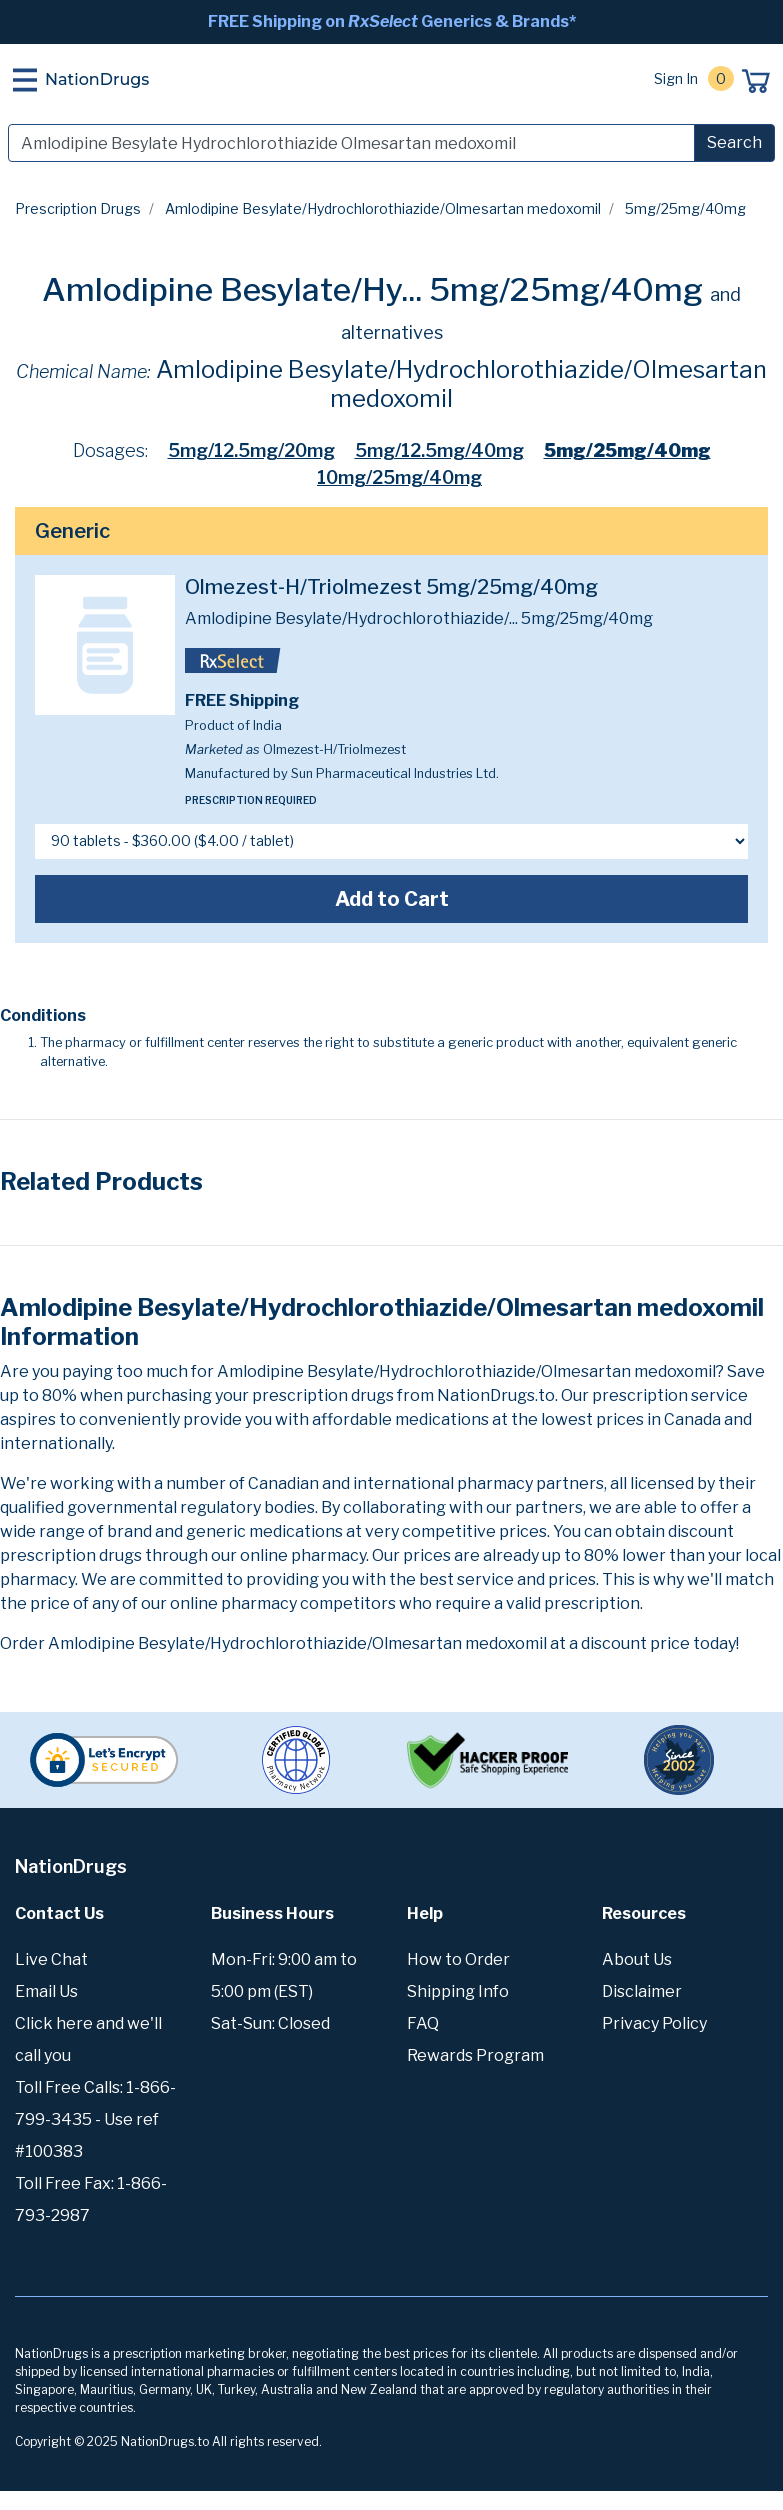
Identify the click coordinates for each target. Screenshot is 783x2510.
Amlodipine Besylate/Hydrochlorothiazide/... (351, 618)
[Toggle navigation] (25, 80)
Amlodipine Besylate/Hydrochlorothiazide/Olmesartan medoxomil (383, 208)
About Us (637, 1959)
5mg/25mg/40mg (627, 450)
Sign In (676, 78)
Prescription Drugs (78, 208)
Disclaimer (642, 1991)
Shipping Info (458, 1991)
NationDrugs (97, 79)
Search (734, 142)
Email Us (46, 1991)
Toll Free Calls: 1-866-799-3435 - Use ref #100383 (95, 2119)
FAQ (423, 2023)
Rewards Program (475, 2055)
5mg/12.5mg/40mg (439, 450)
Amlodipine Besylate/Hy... (232, 289)
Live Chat (51, 1959)
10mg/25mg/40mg (399, 477)
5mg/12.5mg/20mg (251, 450)
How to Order (458, 1959)
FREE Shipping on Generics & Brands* (392, 21)
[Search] (351, 143)
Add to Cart (392, 899)
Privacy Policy (654, 2023)
